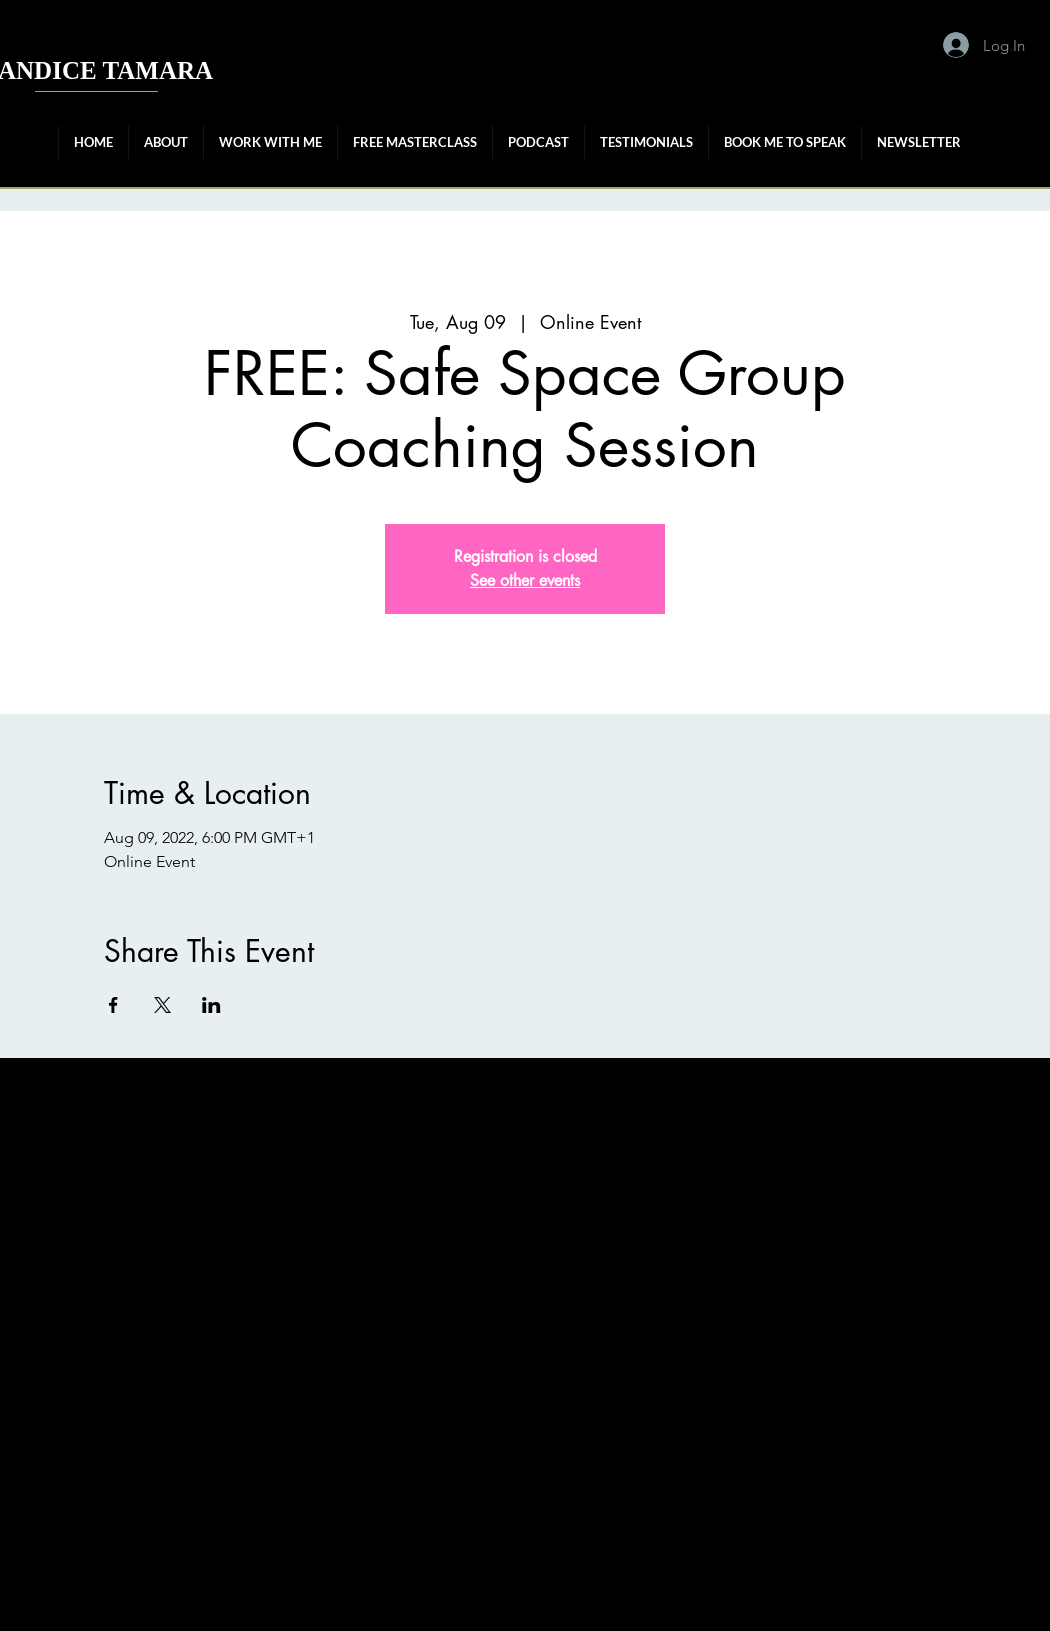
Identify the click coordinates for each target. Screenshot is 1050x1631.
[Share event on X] (162, 1005)
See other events (525, 580)
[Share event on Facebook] (113, 1005)
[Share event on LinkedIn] (211, 1005)
